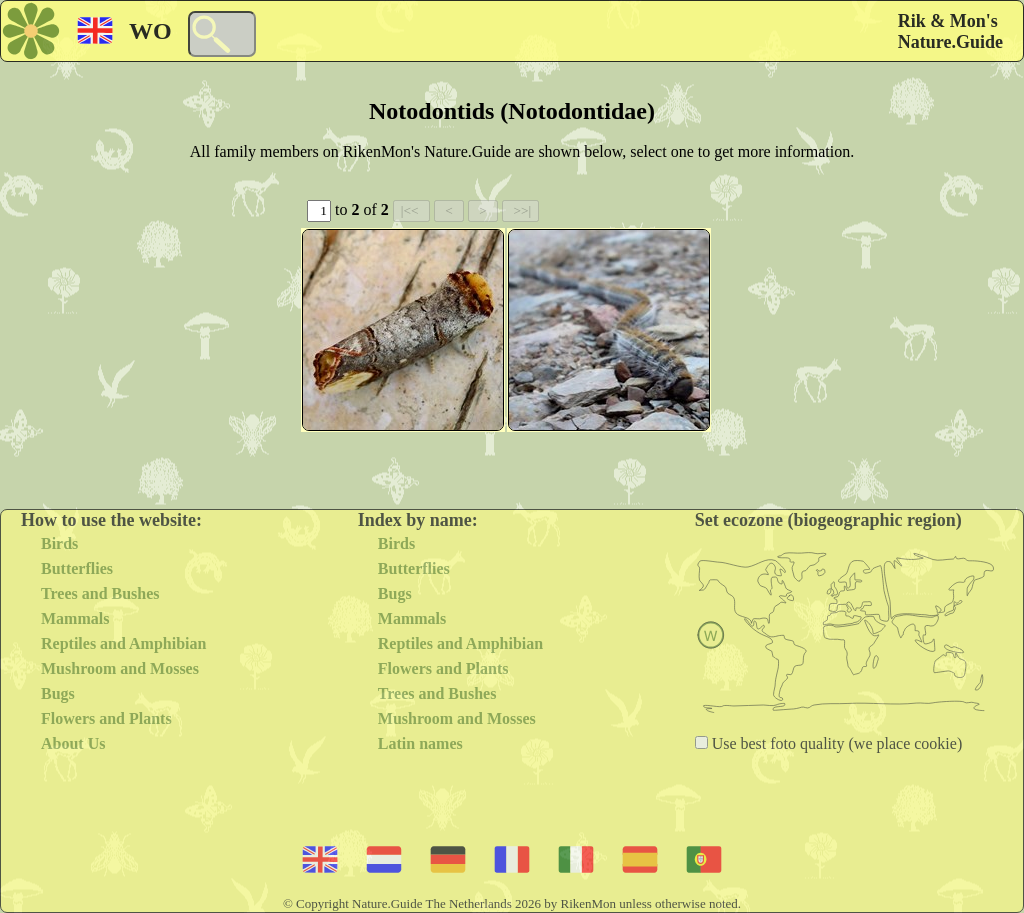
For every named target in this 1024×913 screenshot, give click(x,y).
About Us (73, 743)
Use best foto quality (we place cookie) (835, 743)
